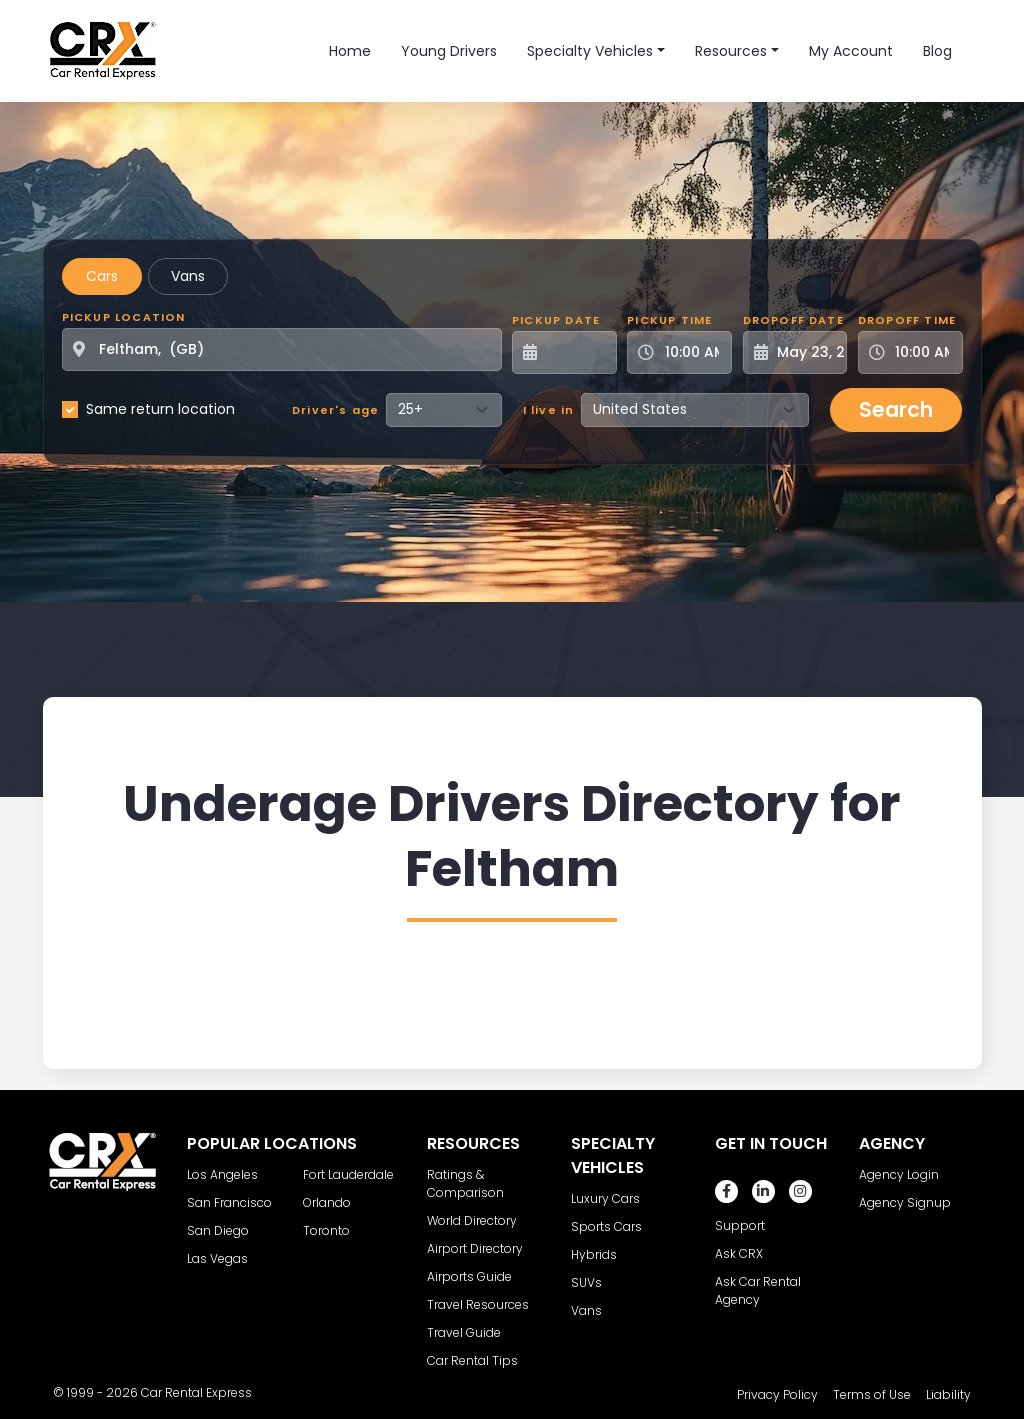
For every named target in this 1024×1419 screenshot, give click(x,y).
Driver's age (335, 410)
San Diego (218, 1230)
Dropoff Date (793, 320)
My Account (851, 51)
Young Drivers (449, 51)
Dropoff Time (907, 320)
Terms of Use (872, 1394)
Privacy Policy (777, 1394)
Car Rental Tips (472, 1360)
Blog (937, 51)
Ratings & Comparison (465, 1183)
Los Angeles (222, 1174)
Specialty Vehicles (590, 51)
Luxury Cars (605, 1198)
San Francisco (229, 1202)
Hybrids (594, 1254)
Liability (948, 1394)
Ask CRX (739, 1253)
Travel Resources (478, 1304)
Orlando (327, 1202)
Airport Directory (475, 1248)
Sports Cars (606, 1226)
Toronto (326, 1230)
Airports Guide (469, 1276)
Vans (188, 276)
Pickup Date (556, 320)
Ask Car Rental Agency (758, 1290)
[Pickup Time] (691, 352)
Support (740, 1225)
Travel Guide (464, 1332)
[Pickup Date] (575, 352)
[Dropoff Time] (922, 352)
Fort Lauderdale (348, 1174)
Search (896, 409)
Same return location (160, 409)
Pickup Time (669, 320)
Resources (731, 51)
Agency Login (899, 1174)
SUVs (586, 1282)
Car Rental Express (196, 1392)
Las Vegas (217, 1258)
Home (350, 51)
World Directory (472, 1220)
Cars (102, 276)
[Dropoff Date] (806, 352)
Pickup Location (124, 317)
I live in (549, 410)
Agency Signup (905, 1202)
